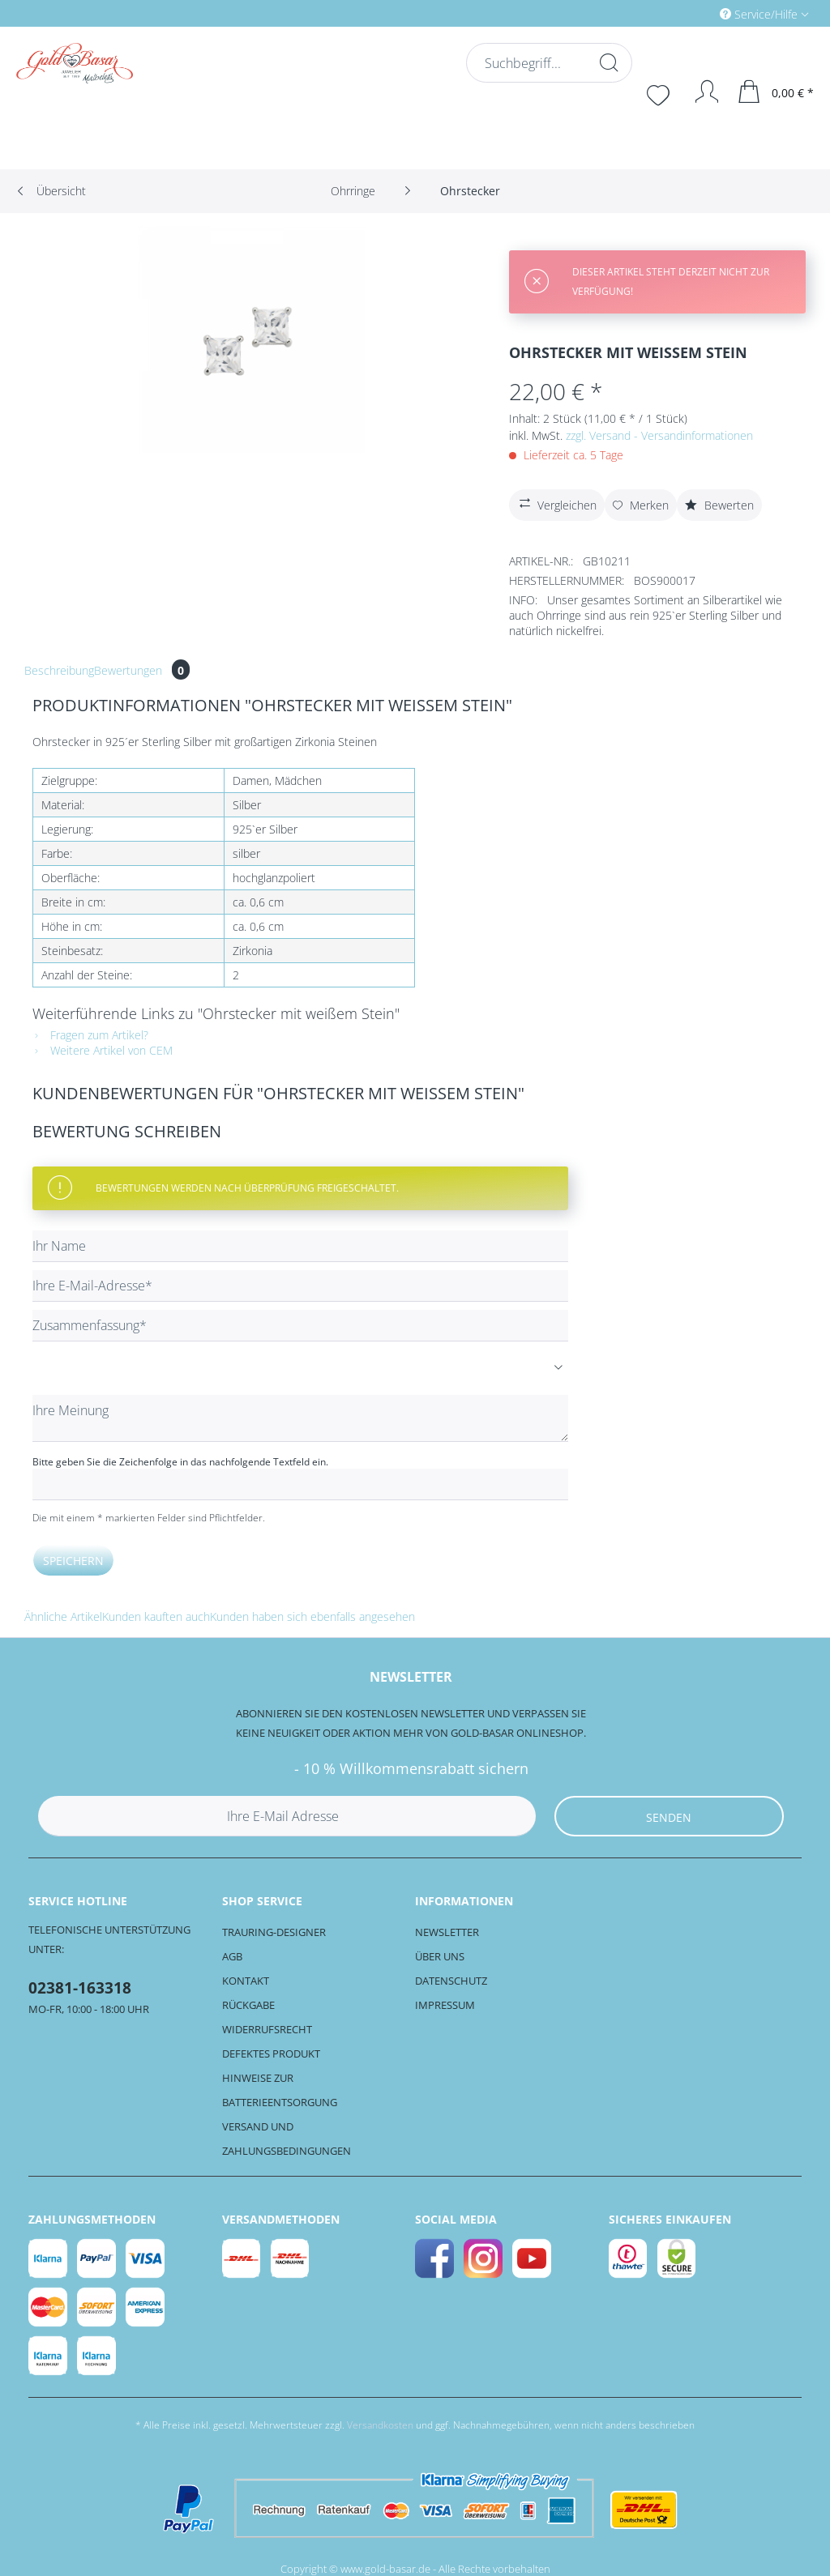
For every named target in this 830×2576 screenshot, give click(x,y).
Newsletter (447, 1932)
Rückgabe (248, 2005)
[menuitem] (695, 13)
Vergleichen (556, 503)
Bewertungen (142, 670)
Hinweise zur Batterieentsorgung (279, 2090)
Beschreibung (59, 670)
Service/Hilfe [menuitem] (760, 14)
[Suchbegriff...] (547, 63)
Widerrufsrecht (267, 2029)
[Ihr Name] (300, 1246)
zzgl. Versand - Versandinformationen (659, 435)
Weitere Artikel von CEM (102, 1050)
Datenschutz (451, 1980)
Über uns (439, 1956)
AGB (232, 1956)
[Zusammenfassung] (300, 1325)
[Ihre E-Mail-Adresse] (300, 1286)
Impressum (445, 2005)
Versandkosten (380, 2425)
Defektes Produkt (271, 2053)
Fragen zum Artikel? (90, 1035)
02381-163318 (79, 1987)
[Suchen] (607, 62)
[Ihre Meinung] (300, 1418)
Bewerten (719, 505)
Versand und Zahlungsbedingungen (286, 2138)
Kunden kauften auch (156, 1616)
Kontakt (245, 1980)
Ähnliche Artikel (63, 1616)
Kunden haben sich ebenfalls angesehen (312, 1616)
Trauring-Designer (274, 1932)
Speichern (73, 1560)
